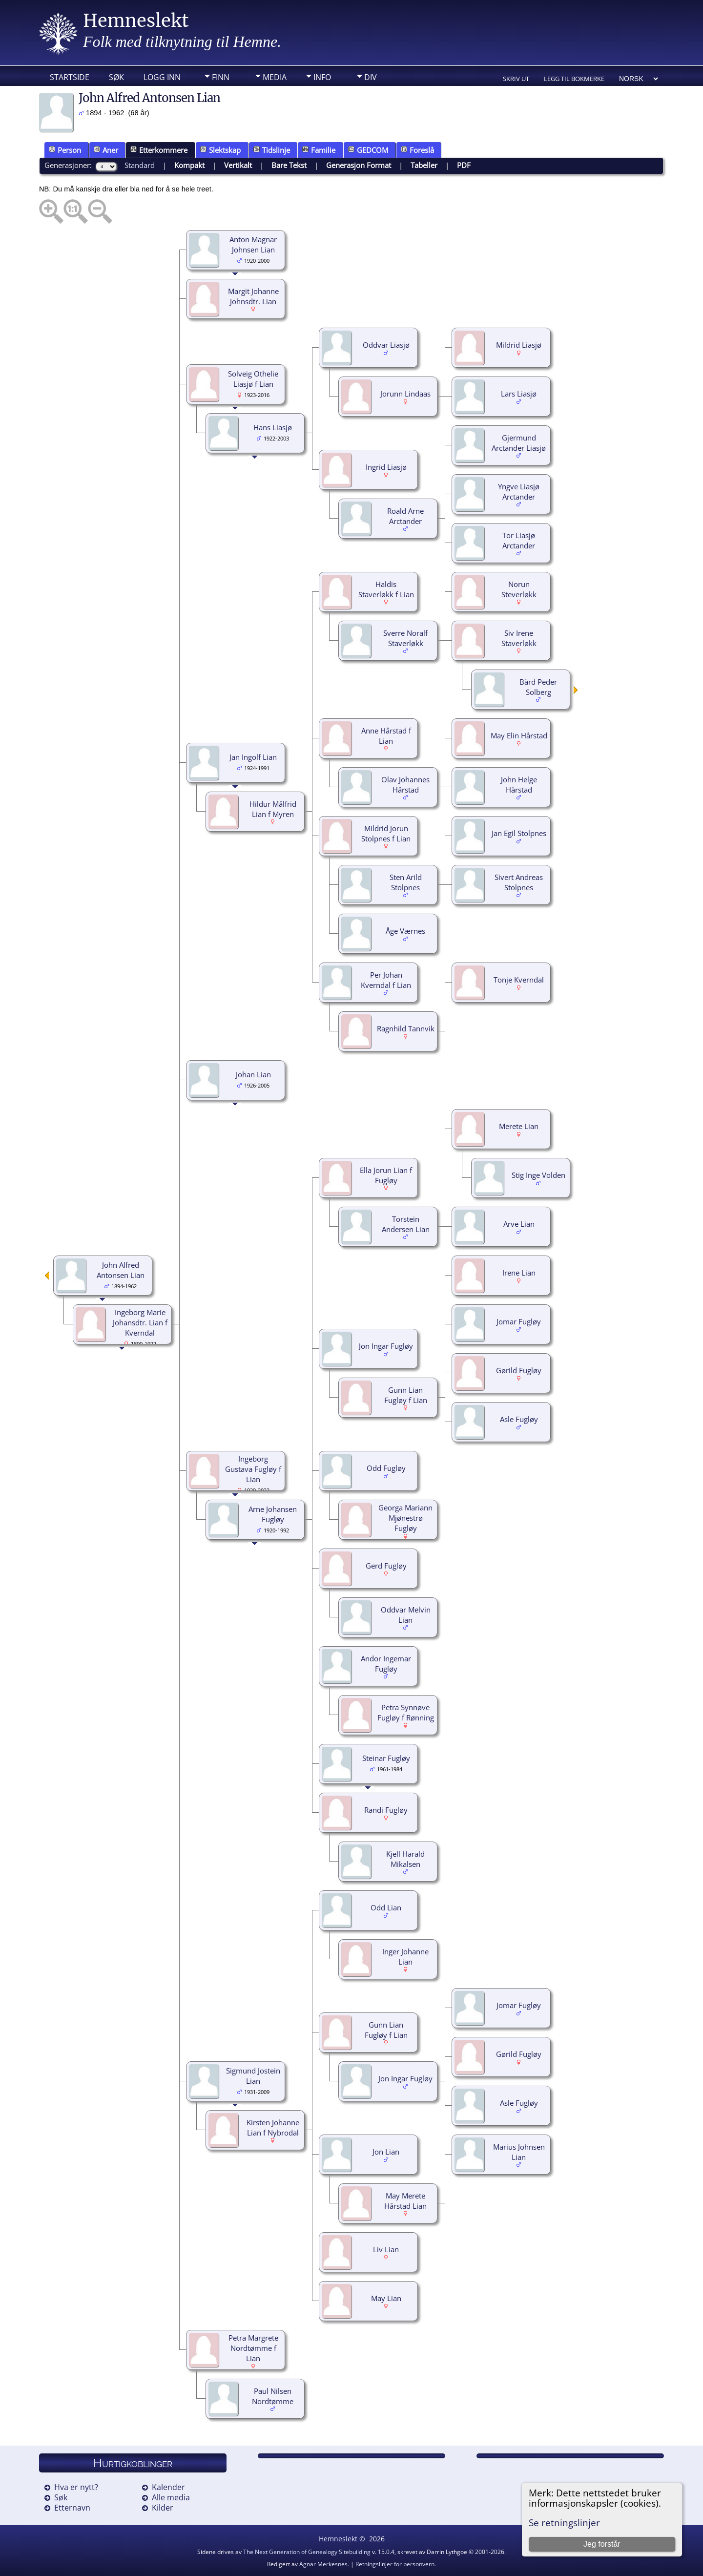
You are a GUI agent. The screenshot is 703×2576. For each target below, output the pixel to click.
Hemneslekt (136, 21)
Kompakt (189, 165)
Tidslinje (271, 150)
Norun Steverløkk (519, 589)
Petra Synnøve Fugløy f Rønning (405, 1712)
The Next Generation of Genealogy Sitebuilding (307, 2552)
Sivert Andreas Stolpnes (519, 882)
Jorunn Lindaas (405, 393)
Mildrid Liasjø (518, 345)
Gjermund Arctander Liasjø (519, 443)
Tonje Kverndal (519, 979)
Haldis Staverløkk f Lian (386, 589)
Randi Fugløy (386, 1810)
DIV (370, 77)
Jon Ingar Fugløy (386, 1346)
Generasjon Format (358, 165)
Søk (116, 77)
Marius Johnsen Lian (519, 2152)
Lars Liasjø (519, 393)
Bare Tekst (289, 165)
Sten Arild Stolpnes (406, 882)
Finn (220, 77)
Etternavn (72, 2507)
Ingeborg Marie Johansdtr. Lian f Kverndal (140, 1322)
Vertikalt (238, 165)
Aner (106, 150)
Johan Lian (253, 1074)
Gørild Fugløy (518, 1370)
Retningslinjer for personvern (394, 2564)
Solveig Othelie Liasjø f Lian (253, 379)
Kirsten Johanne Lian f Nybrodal (273, 2127)
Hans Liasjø (272, 427)
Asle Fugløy (519, 1419)
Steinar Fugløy (386, 1758)
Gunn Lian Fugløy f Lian (405, 1395)
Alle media (171, 2497)
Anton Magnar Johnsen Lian (253, 244)
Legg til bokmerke (574, 78)
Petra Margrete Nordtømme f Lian (253, 2348)
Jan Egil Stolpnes (519, 833)
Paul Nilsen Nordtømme (272, 2396)
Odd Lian (386, 1907)
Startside (69, 77)
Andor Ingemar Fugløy (386, 1664)
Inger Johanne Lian (405, 1957)
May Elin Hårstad (519, 735)
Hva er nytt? (76, 2487)
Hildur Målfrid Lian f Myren (272, 809)
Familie (318, 150)
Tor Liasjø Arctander (518, 540)
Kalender (168, 2487)
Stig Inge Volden (538, 1175)
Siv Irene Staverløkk (519, 638)
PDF (464, 165)
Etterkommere (158, 150)
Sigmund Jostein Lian (253, 2076)
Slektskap (220, 150)
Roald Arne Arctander (405, 516)
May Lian (386, 2298)
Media (275, 77)
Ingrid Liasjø (386, 467)
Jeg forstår (601, 2544)
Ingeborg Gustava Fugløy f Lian (253, 1469)
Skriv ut (516, 78)
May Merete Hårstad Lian (405, 2201)
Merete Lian (518, 1126)
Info (322, 77)
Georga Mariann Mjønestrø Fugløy (405, 1518)
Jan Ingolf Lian (253, 757)
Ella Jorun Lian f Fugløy (386, 1175)
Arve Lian (519, 1224)
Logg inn (162, 77)
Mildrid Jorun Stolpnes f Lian (386, 833)
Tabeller (424, 165)
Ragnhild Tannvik (405, 1028)
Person (65, 150)
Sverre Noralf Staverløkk (405, 638)
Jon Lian (385, 2152)
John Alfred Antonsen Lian (121, 1270)
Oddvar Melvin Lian (406, 1615)
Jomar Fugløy (518, 1321)
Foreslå (417, 150)
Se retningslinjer (564, 2522)
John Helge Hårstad (519, 785)
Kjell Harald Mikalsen (405, 1859)
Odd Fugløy (386, 1468)
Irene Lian (519, 1273)
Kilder (162, 2507)
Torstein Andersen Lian (406, 1224)
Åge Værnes (405, 931)
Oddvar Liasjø (386, 345)
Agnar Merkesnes (323, 2564)
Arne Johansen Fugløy (272, 1514)
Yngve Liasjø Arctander (518, 492)
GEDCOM (368, 150)
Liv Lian (386, 2249)
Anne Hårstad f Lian (386, 736)
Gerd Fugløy (386, 1566)
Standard (139, 165)
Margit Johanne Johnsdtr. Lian (253, 296)
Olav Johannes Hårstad (405, 785)
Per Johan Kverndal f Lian (386, 980)
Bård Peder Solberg (538, 687)
